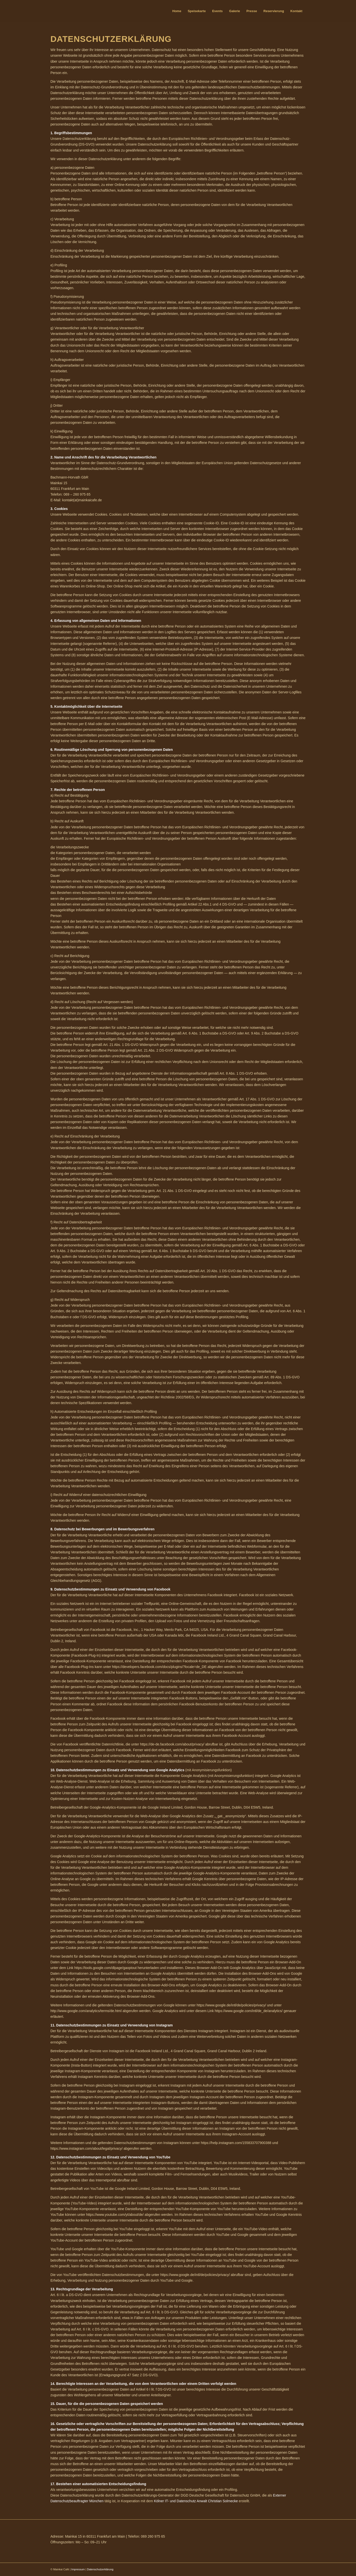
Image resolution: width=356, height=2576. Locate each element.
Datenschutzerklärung (100, 2569)
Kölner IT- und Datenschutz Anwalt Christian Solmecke (196, 2501)
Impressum (78, 2569)
